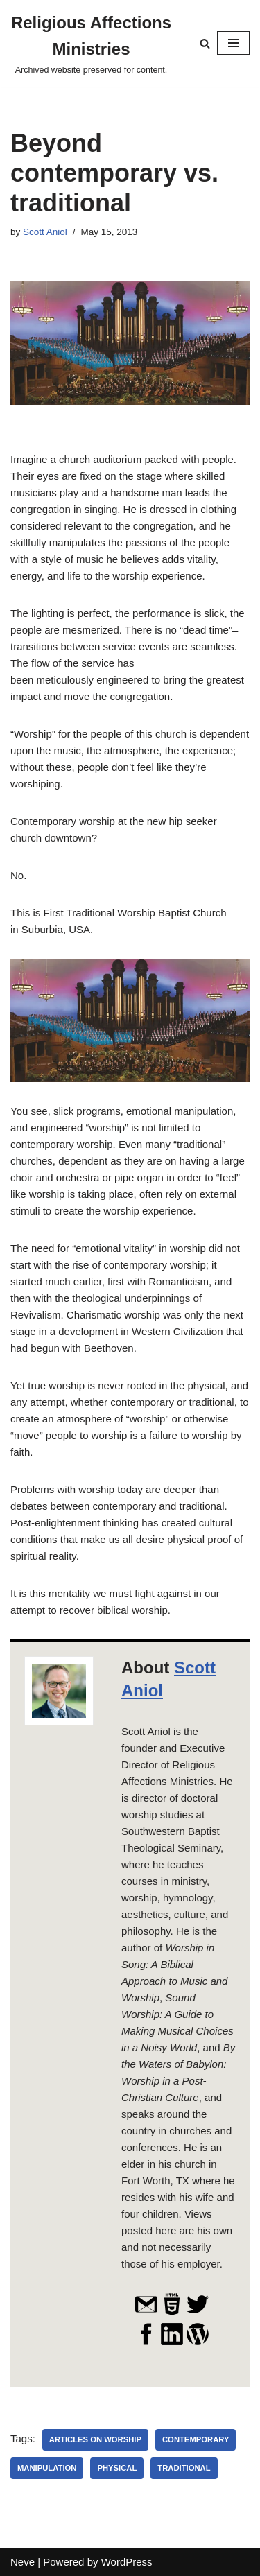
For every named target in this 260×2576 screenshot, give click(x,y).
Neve (22, 2562)
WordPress (127, 2562)
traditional (183, 2468)
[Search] (205, 43)
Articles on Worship (95, 2439)
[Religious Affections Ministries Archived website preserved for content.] (91, 43)
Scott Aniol (45, 232)
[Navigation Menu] (233, 43)
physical (117, 2468)
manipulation (46, 2468)
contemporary (195, 2439)
